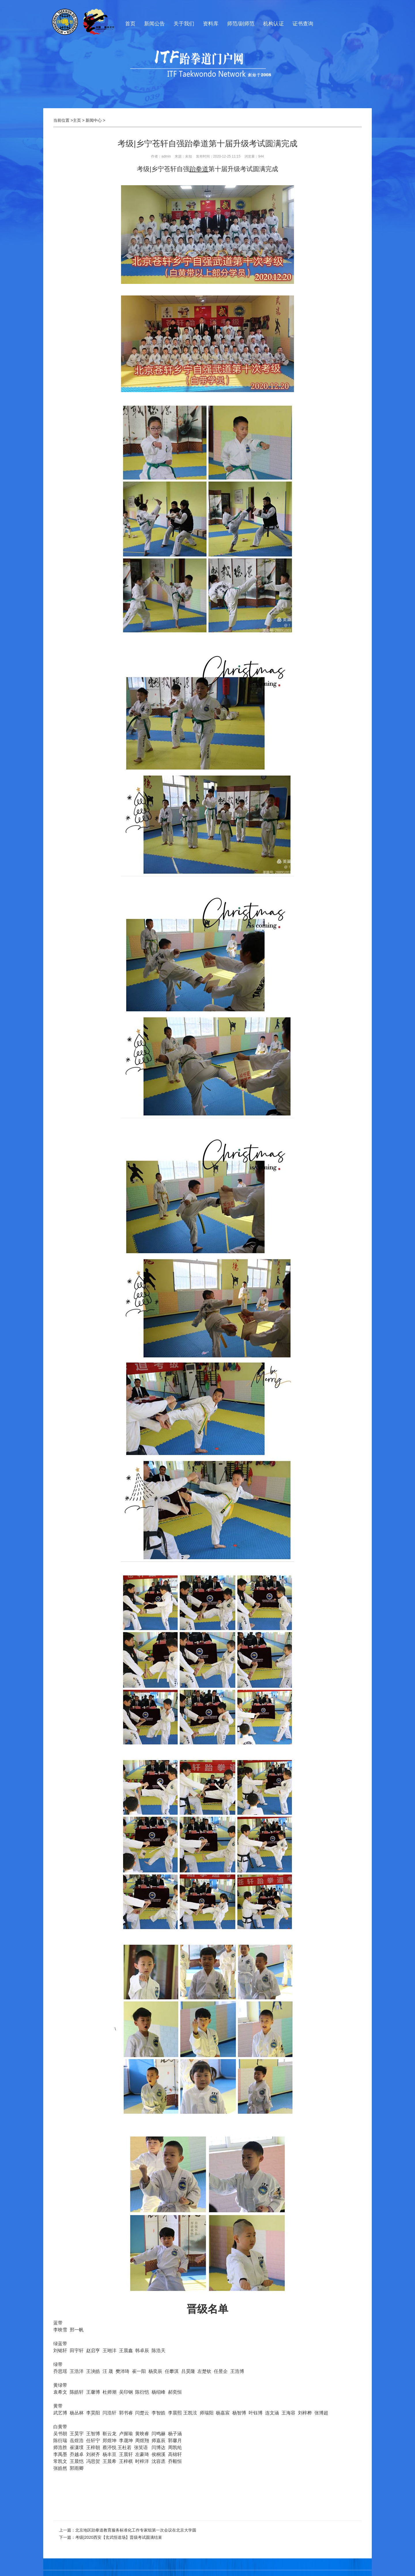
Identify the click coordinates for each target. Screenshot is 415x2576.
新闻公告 (154, 24)
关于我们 (183, 24)
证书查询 (303, 24)
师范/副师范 (240, 24)
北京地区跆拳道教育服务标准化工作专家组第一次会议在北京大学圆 (135, 2530)
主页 (77, 120)
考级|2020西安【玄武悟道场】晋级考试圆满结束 (118, 2537)
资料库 (210, 24)
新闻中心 (94, 120)
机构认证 (273, 24)
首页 (130, 24)
